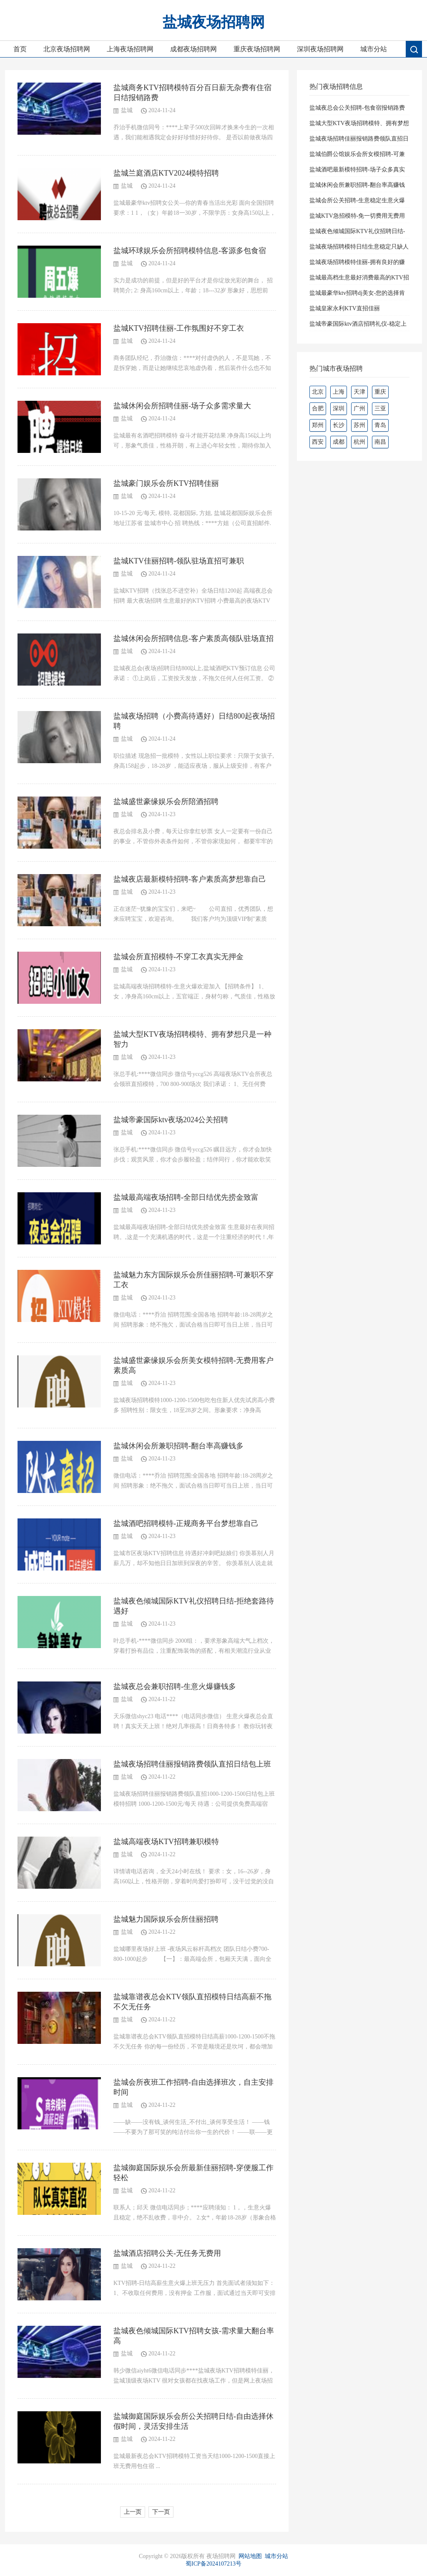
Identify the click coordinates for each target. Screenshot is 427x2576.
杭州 (359, 442)
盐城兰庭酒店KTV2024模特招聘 (166, 173)
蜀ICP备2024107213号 (213, 2564)
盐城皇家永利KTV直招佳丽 (344, 308)
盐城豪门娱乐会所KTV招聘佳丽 (166, 483)
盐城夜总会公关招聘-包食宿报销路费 (357, 108)
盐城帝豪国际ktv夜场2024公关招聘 (170, 1120)
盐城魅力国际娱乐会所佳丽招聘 (166, 1919)
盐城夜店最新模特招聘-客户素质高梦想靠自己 (189, 879)
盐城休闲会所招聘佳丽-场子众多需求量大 (182, 406)
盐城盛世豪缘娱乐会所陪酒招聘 (166, 801)
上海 (338, 392)
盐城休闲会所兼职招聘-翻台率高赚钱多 (178, 1446)
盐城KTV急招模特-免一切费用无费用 (357, 216)
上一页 (132, 2512)
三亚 (380, 408)
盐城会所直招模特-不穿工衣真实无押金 (178, 956)
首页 (20, 49)
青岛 (380, 425)
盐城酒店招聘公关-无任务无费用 (167, 2253)
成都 (338, 442)
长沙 (338, 425)
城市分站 (373, 49)
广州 (359, 408)
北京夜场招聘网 (66, 49)
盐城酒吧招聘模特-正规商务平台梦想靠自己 (186, 1523)
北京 (318, 392)
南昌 (380, 442)
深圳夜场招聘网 (320, 49)
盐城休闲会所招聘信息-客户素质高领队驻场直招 (193, 638)
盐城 (127, 110)
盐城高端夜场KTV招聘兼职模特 (166, 1841)
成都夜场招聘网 (193, 49)
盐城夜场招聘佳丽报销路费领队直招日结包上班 (192, 1764)
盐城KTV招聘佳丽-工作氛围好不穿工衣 (178, 328)
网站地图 (250, 2556)
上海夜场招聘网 (130, 49)
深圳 (338, 408)
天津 (359, 392)
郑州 (318, 425)
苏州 (359, 425)
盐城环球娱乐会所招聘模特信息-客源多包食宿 (189, 250)
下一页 (161, 2512)
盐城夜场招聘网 (214, 22)
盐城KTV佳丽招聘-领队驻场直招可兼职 (178, 561)
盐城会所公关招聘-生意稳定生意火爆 (357, 200)
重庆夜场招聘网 (257, 49)
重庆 (380, 392)
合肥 (318, 408)
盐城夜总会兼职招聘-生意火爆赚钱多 (174, 1686)
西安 (318, 442)
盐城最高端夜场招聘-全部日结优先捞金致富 (186, 1197)
